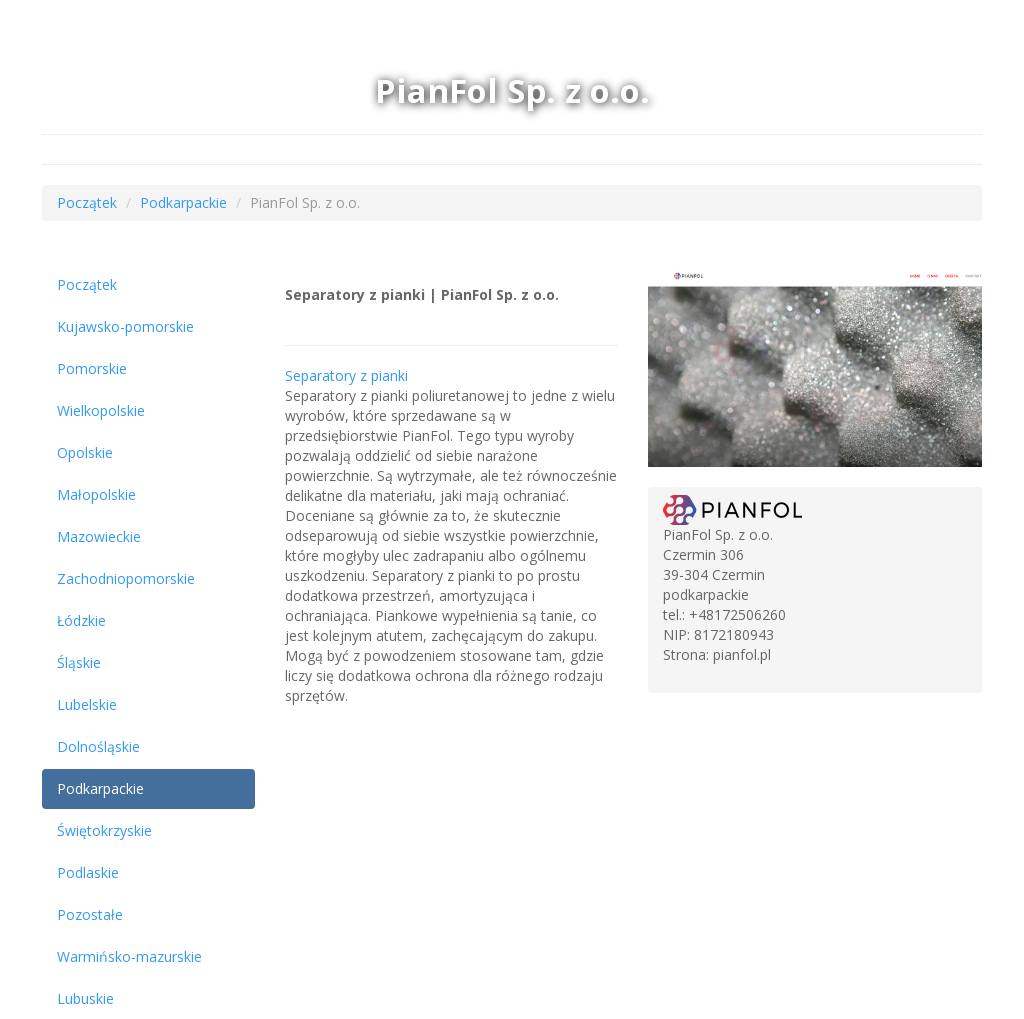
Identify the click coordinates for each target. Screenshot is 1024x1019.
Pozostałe (90, 914)
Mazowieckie (99, 536)
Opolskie (85, 452)
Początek (87, 202)
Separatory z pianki (346, 375)
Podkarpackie (183, 202)
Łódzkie (81, 620)
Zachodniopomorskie (126, 578)
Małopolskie (96, 494)
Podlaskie (88, 872)
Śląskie (79, 662)
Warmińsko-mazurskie (129, 956)
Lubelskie (87, 704)
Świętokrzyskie (104, 830)
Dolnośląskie (98, 746)
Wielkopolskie (101, 410)
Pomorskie (92, 368)
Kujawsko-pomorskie (125, 326)
